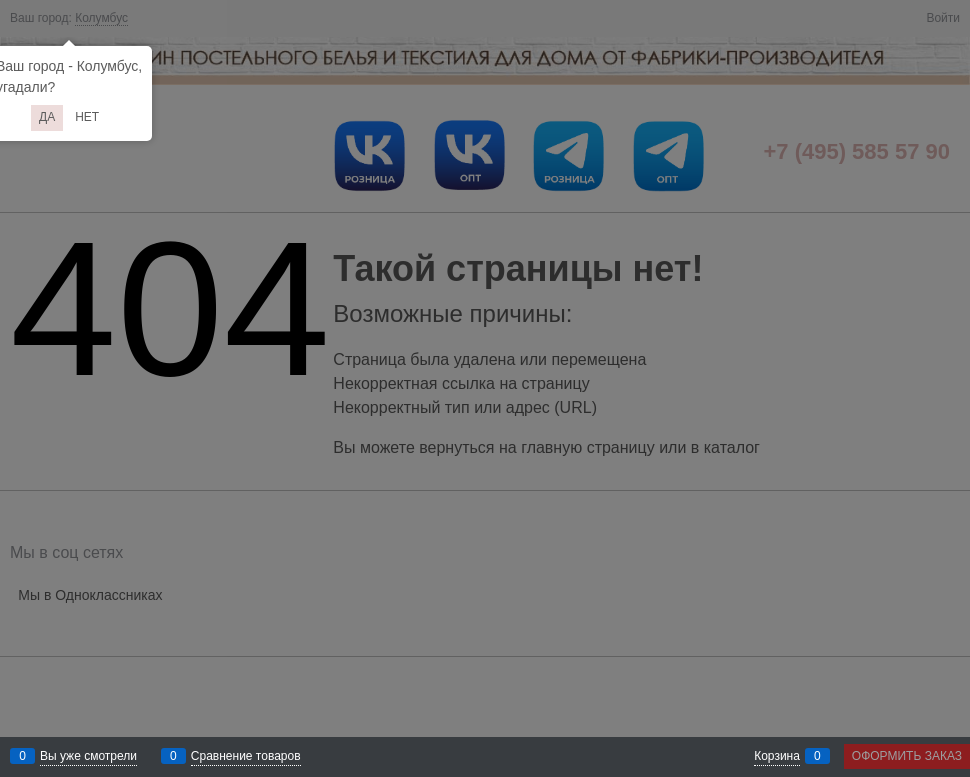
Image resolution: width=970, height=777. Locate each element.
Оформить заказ (907, 756)
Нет (87, 117)
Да (47, 117)
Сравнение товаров (246, 756)
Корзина (777, 756)
